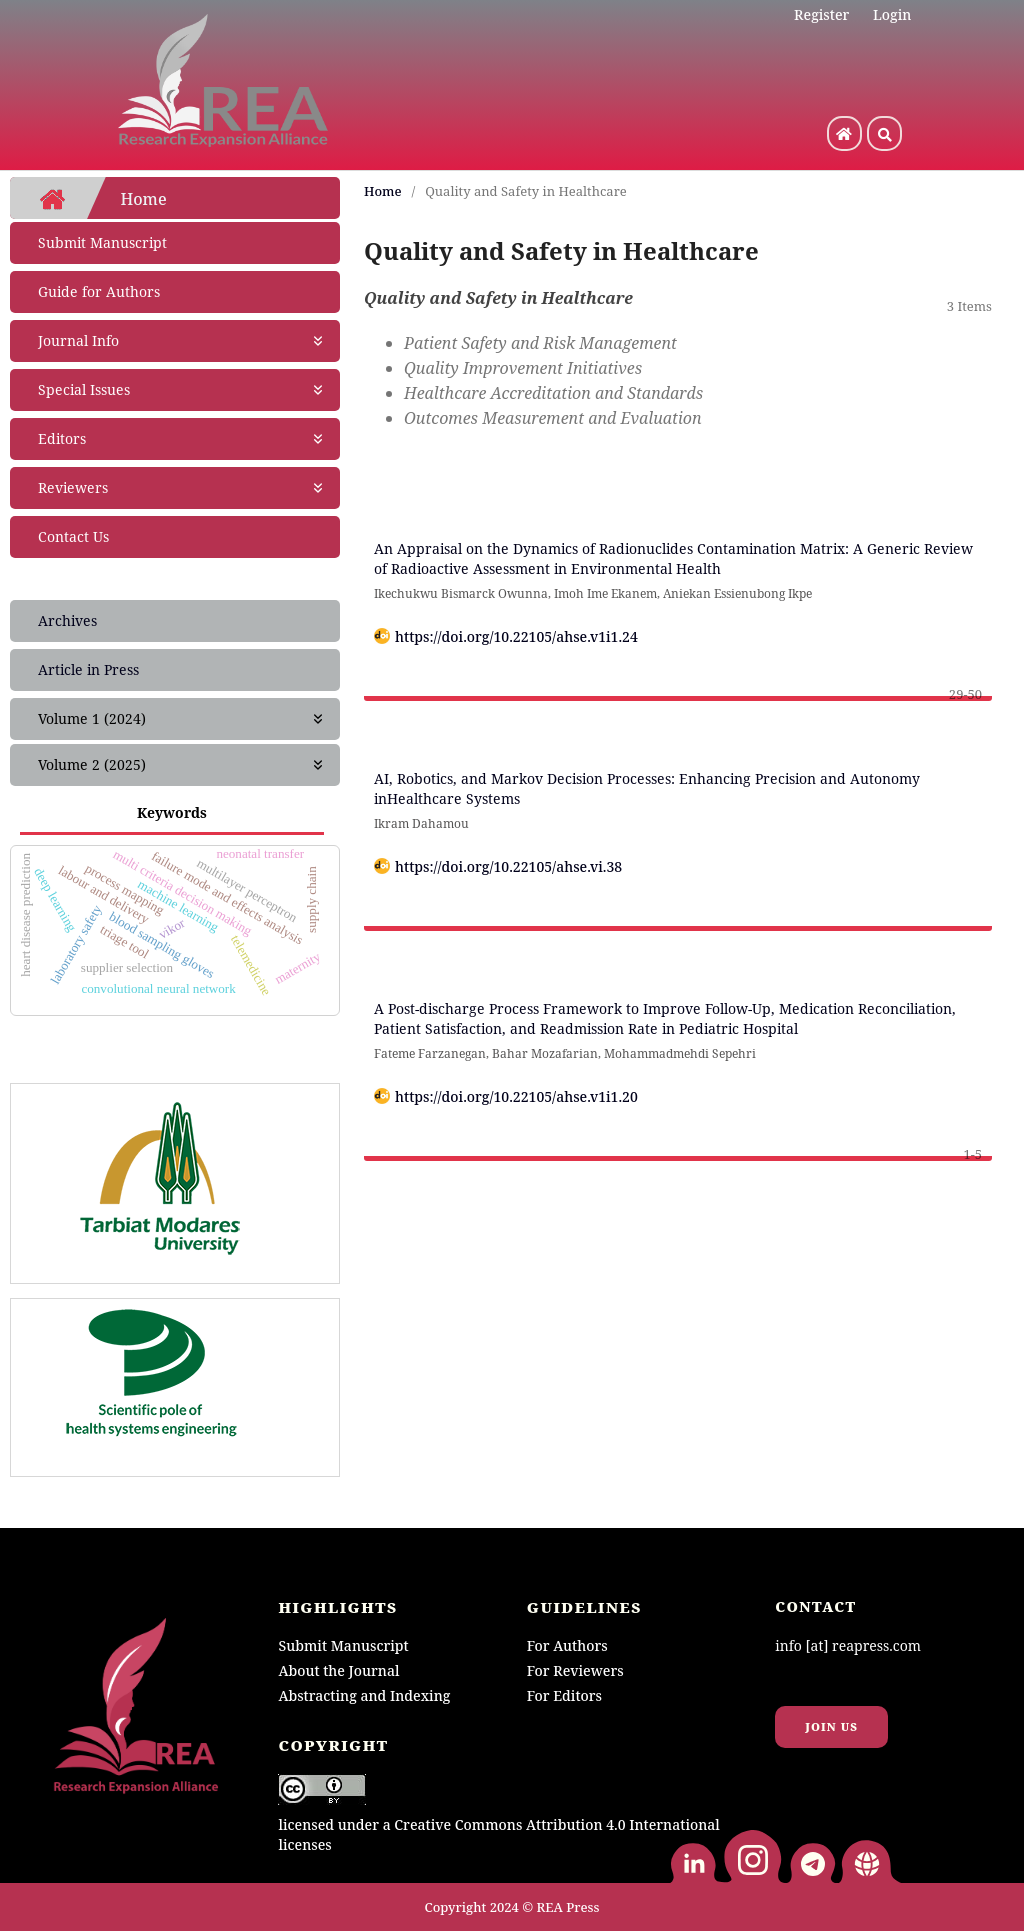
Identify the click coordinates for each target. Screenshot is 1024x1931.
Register (821, 14)
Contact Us (73, 536)
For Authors (567, 1645)
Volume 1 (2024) (182, 719)
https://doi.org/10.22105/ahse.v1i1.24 (516, 636)
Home (383, 191)
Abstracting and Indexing (364, 1695)
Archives (67, 620)
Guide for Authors (99, 291)
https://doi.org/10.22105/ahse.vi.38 (508, 866)
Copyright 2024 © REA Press (511, 1907)
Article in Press (88, 669)
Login (892, 14)
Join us (831, 1726)
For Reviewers (575, 1670)
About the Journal (338, 1670)
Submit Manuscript (102, 242)
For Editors (564, 1695)
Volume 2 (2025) (182, 765)
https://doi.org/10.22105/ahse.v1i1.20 (516, 1096)
